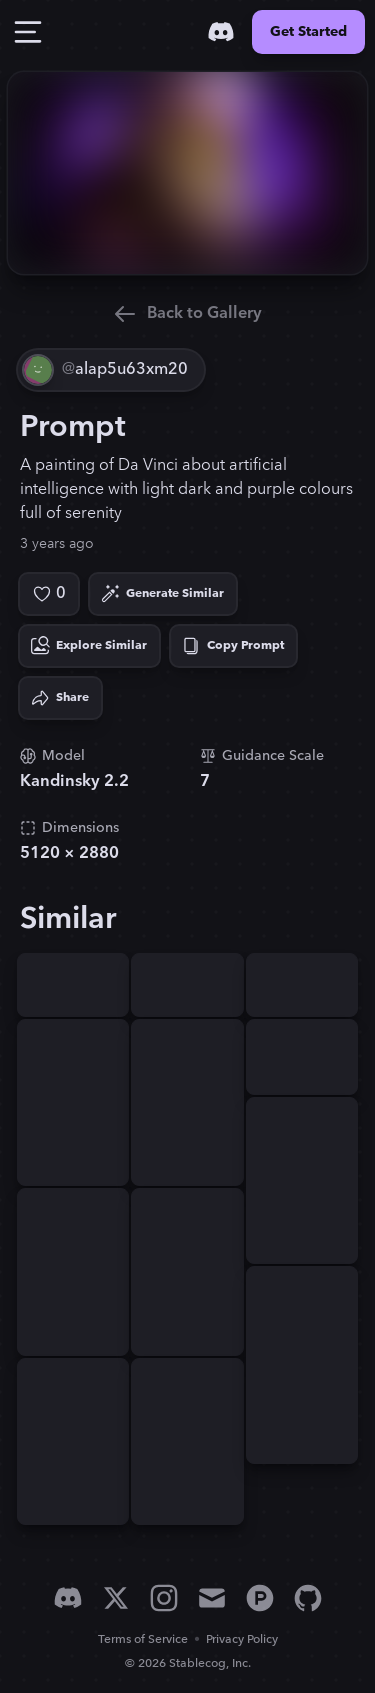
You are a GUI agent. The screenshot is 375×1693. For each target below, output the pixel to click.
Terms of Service (143, 1639)
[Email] (212, 1598)
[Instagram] (164, 1598)
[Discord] (221, 32)
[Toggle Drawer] (28, 32)
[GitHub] (308, 1598)
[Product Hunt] (260, 1598)
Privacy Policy (242, 1639)
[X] (116, 1598)
